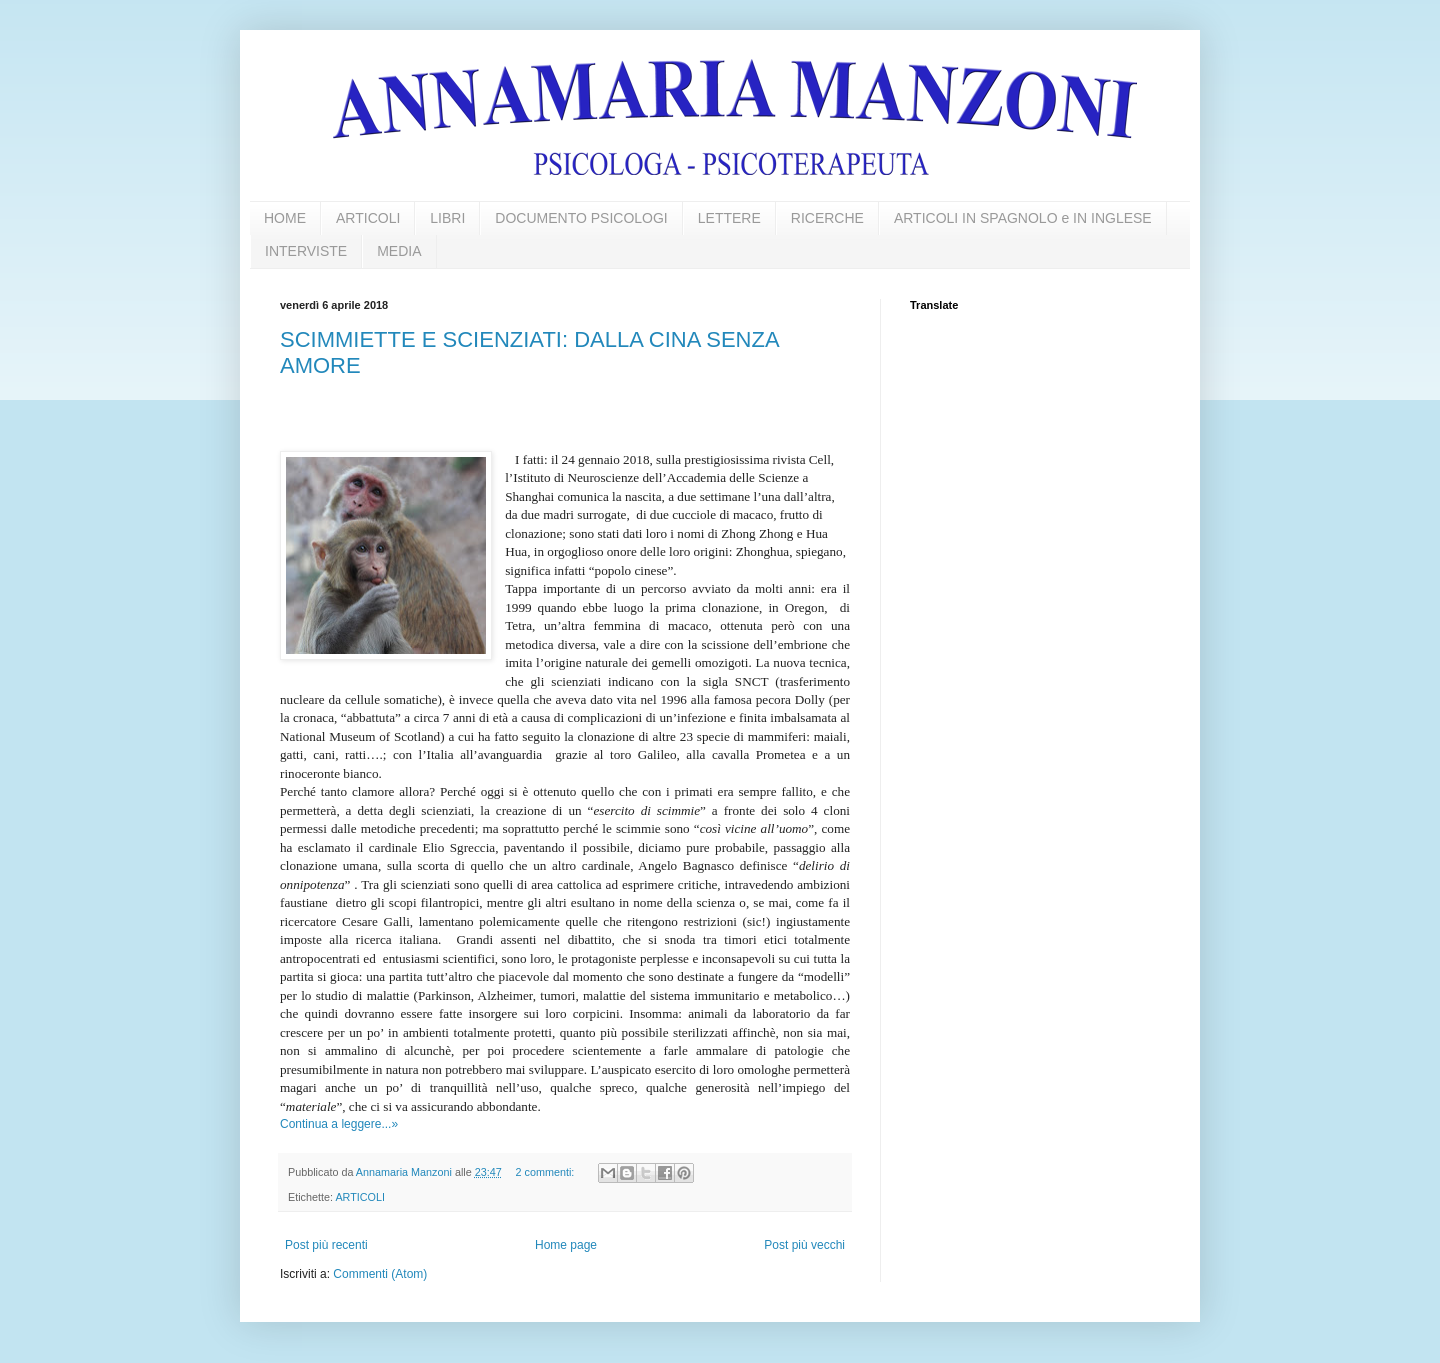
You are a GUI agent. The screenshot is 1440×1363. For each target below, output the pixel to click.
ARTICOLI (368, 218)
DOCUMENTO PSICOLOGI (581, 218)
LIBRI (447, 218)
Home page (566, 1245)
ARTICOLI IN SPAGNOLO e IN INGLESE (1023, 218)
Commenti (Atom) (380, 1274)
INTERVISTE (306, 251)
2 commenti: (547, 1172)
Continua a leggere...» (339, 1124)
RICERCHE (827, 218)
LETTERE (729, 218)
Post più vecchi (804, 1245)
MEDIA (399, 251)
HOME (285, 218)
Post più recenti (326, 1245)
